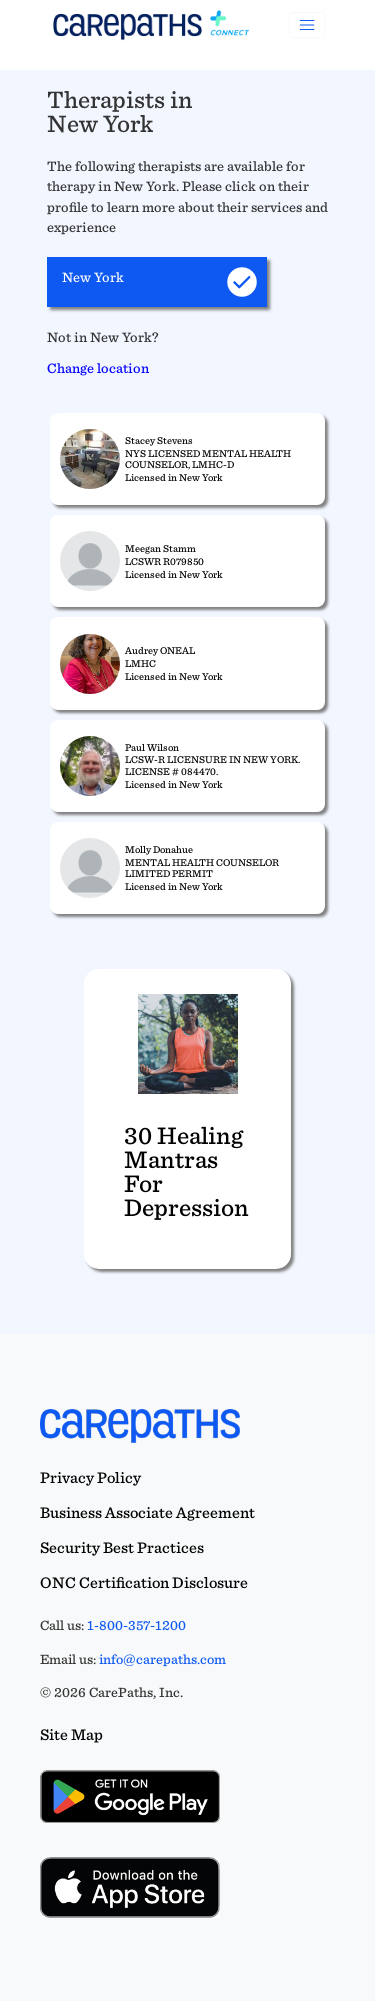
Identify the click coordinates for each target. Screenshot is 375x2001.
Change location (98, 367)
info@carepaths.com (162, 1659)
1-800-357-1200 (136, 1625)
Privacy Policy (90, 1477)
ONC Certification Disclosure (144, 1582)
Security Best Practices (122, 1547)
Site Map (71, 1734)
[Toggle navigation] (307, 25)
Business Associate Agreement (147, 1512)
